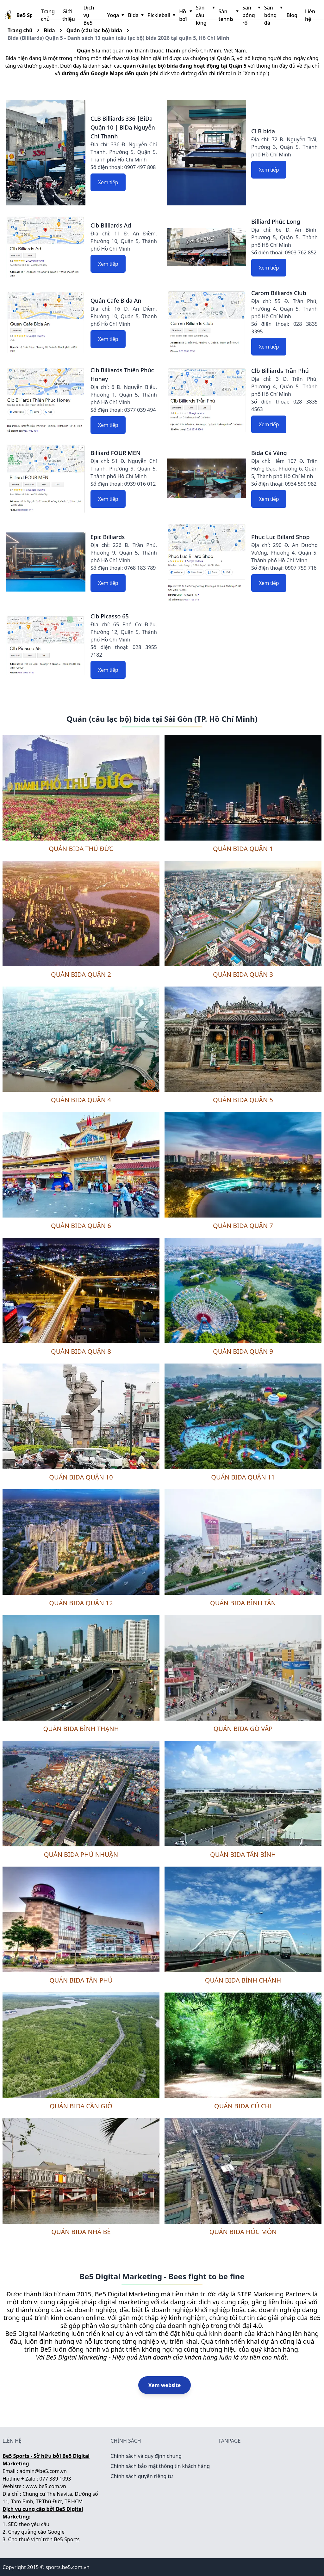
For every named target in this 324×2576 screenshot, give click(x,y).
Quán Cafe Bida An (115, 300)
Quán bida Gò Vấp (243, 1728)
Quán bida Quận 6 (81, 1225)
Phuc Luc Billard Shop (280, 537)
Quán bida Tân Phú (81, 1980)
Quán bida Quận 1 (243, 848)
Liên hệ (310, 15)
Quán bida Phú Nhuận (81, 1854)
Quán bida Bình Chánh (243, 1980)
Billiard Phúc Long (275, 221)
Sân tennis (228, 15)
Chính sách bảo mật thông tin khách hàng (160, 2466)
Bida (135, 15)
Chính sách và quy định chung (146, 2455)
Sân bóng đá (273, 15)
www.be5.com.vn (46, 2486)
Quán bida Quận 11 (243, 1477)
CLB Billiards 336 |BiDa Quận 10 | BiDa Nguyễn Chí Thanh (122, 127)
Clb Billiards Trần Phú (280, 370)
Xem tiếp (108, 182)
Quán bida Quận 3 (243, 974)
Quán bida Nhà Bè (80, 2231)
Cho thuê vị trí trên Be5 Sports (44, 2539)
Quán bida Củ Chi (243, 2106)
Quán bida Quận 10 (81, 1477)
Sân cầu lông (205, 15)
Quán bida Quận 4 (81, 1100)
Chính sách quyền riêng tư (141, 2476)
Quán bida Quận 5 (243, 1100)
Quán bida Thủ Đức (81, 848)
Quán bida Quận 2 (81, 974)
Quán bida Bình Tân (243, 1603)
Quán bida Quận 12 (81, 1603)
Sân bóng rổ (250, 15)
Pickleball (160, 15)
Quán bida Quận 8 (81, 1351)
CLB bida (263, 131)
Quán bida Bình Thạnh (81, 1728)
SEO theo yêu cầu (29, 2524)
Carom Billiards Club (278, 293)
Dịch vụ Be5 (89, 15)
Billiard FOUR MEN (115, 453)
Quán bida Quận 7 (243, 1225)
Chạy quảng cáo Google (36, 2531)
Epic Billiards (107, 537)
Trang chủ (48, 15)
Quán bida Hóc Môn (243, 2231)
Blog (291, 15)
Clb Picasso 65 (109, 616)
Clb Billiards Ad (110, 225)
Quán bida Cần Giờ (81, 2106)
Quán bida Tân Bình (243, 1854)
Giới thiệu (68, 15)
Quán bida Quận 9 (243, 1351)
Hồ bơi (184, 15)
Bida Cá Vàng (269, 453)
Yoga (115, 15)
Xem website (164, 2385)
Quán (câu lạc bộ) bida (94, 30)
